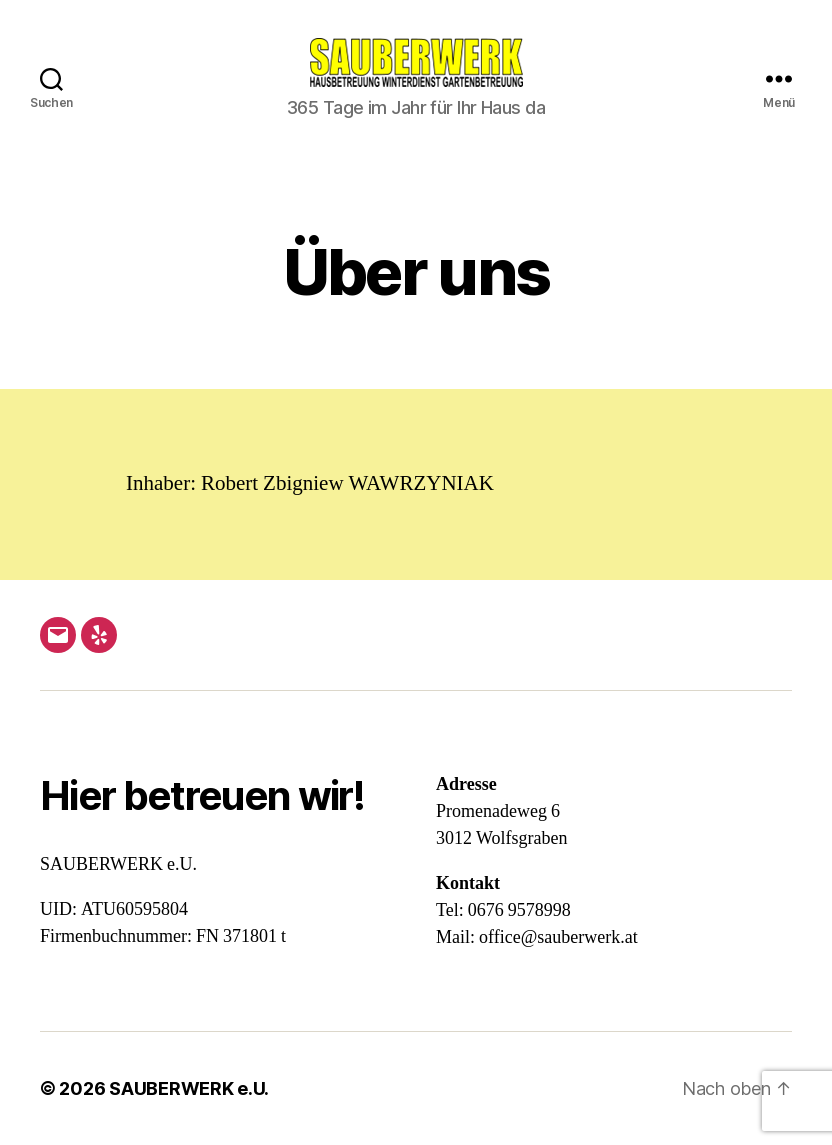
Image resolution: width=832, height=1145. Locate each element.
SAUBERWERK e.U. (189, 1088)
